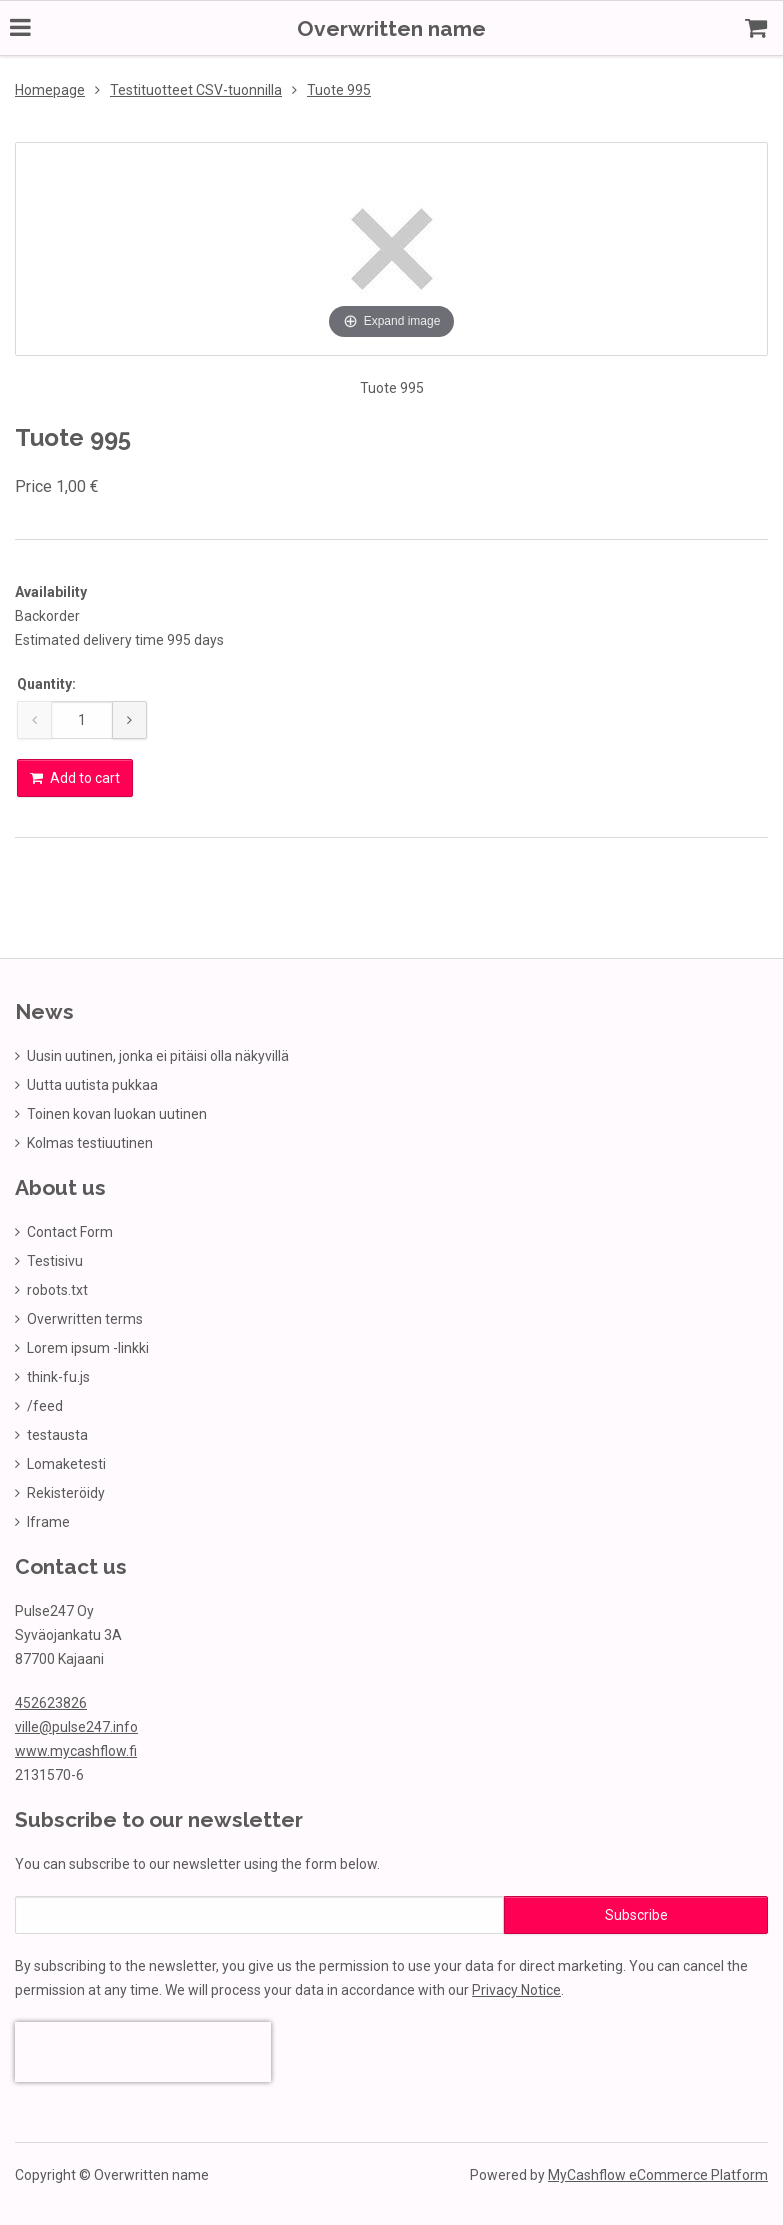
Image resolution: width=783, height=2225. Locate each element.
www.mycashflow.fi (76, 1749)
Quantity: (46, 682)
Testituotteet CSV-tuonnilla (196, 88)
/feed (45, 1404)
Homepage (50, 88)
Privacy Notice (516, 1988)
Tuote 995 (339, 88)
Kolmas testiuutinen (90, 1141)
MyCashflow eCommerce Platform (658, 2173)
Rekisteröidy (66, 1491)
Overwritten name (391, 28)
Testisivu (55, 1259)
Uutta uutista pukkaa (92, 1083)
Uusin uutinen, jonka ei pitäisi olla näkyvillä (158, 1054)
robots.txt (57, 1288)
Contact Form (70, 1230)
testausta (57, 1433)
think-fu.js (58, 1375)
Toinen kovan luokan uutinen (117, 1112)
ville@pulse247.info (76, 1725)
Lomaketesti (66, 1462)
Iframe (48, 1520)
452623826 (51, 1701)
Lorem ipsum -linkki (88, 1346)
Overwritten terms (85, 1317)
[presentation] (143, 2050)
